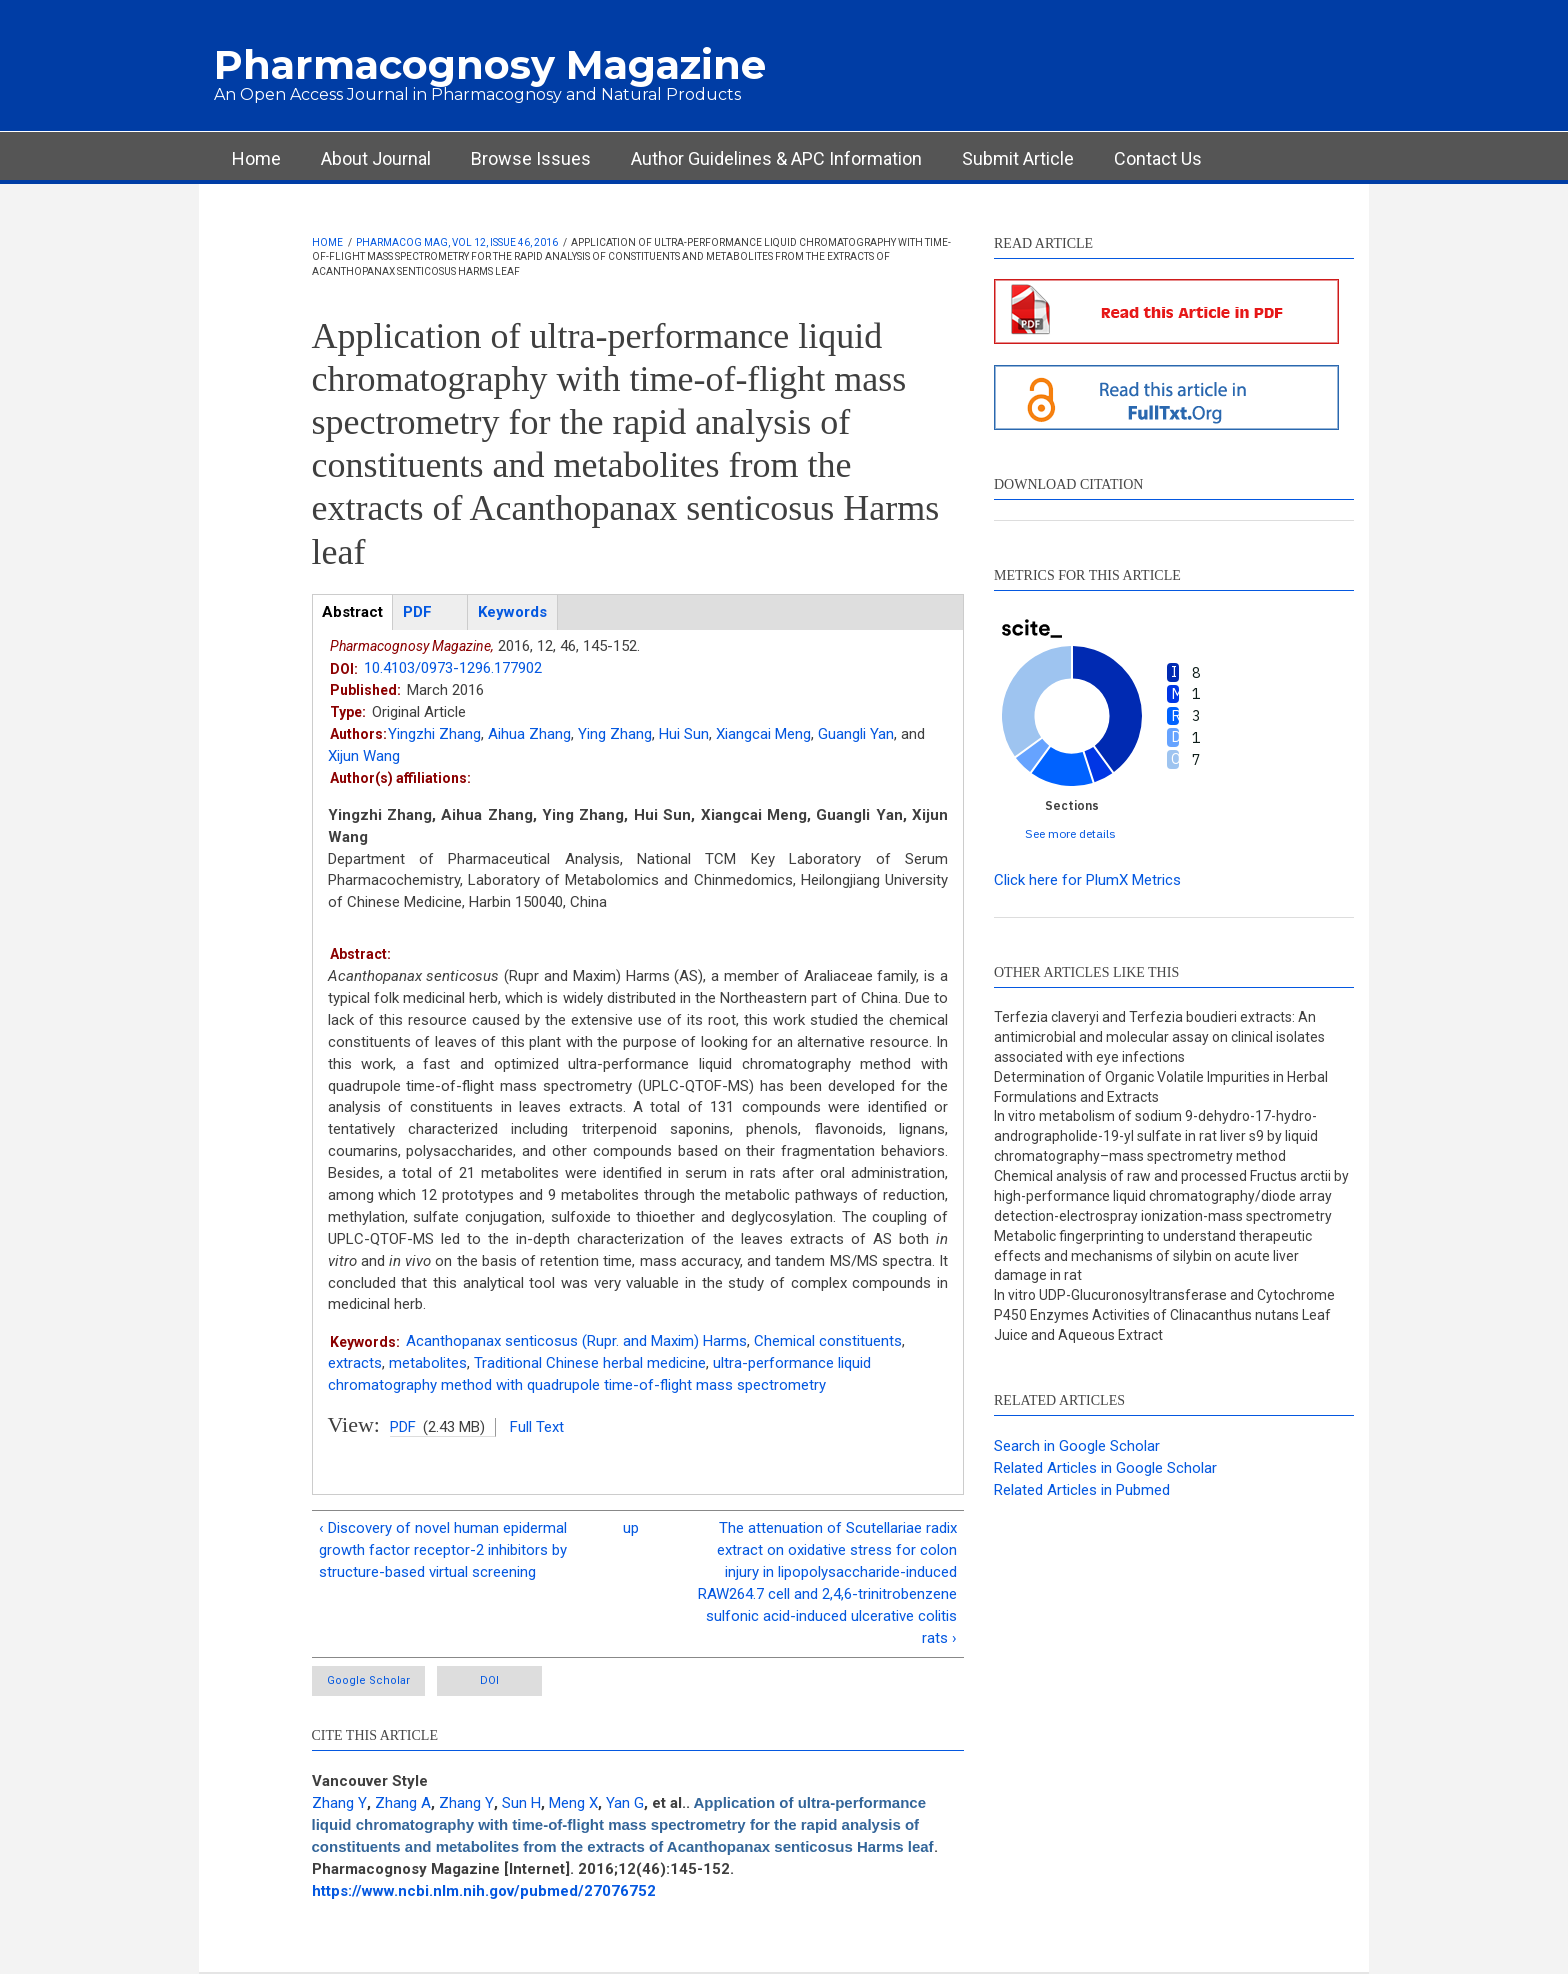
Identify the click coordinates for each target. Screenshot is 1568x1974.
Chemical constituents (828, 1341)
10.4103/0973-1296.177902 (453, 668)
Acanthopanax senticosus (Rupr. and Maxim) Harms (576, 1341)
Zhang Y (339, 1803)
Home (256, 158)
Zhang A (403, 1803)
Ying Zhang (615, 734)
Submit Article (1018, 158)
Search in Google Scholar (1077, 1446)
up (631, 1528)
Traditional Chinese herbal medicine (590, 1363)
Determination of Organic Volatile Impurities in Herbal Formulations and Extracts (1161, 1087)
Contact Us (1158, 158)
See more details (1070, 833)
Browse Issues (531, 158)
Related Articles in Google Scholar (1105, 1468)
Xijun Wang (364, 756)
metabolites (428, 1363)
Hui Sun (684, 734)
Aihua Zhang (529, 734)
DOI (489, 1680)
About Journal (376, 158)
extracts (355, 1363)
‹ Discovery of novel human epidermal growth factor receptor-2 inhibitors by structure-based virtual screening (443, 1550)
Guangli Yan (856, 734)
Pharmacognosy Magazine (490, 64)
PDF (403, 1427)
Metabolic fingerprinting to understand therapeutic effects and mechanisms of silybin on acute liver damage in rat (1153, 1256)
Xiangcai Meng (763, 734)
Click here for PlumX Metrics (1087, 880)
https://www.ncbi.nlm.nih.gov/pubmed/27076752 (484, 1891)
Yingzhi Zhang (434, 734)
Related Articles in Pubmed (1082, 1490)
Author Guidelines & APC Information (776, 158)
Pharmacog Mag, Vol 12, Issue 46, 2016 (457, 242)
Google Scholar (368, 1680)
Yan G (625, 1803)
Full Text (537, 1427)
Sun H (521, 1803)
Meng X (573, 1803)
